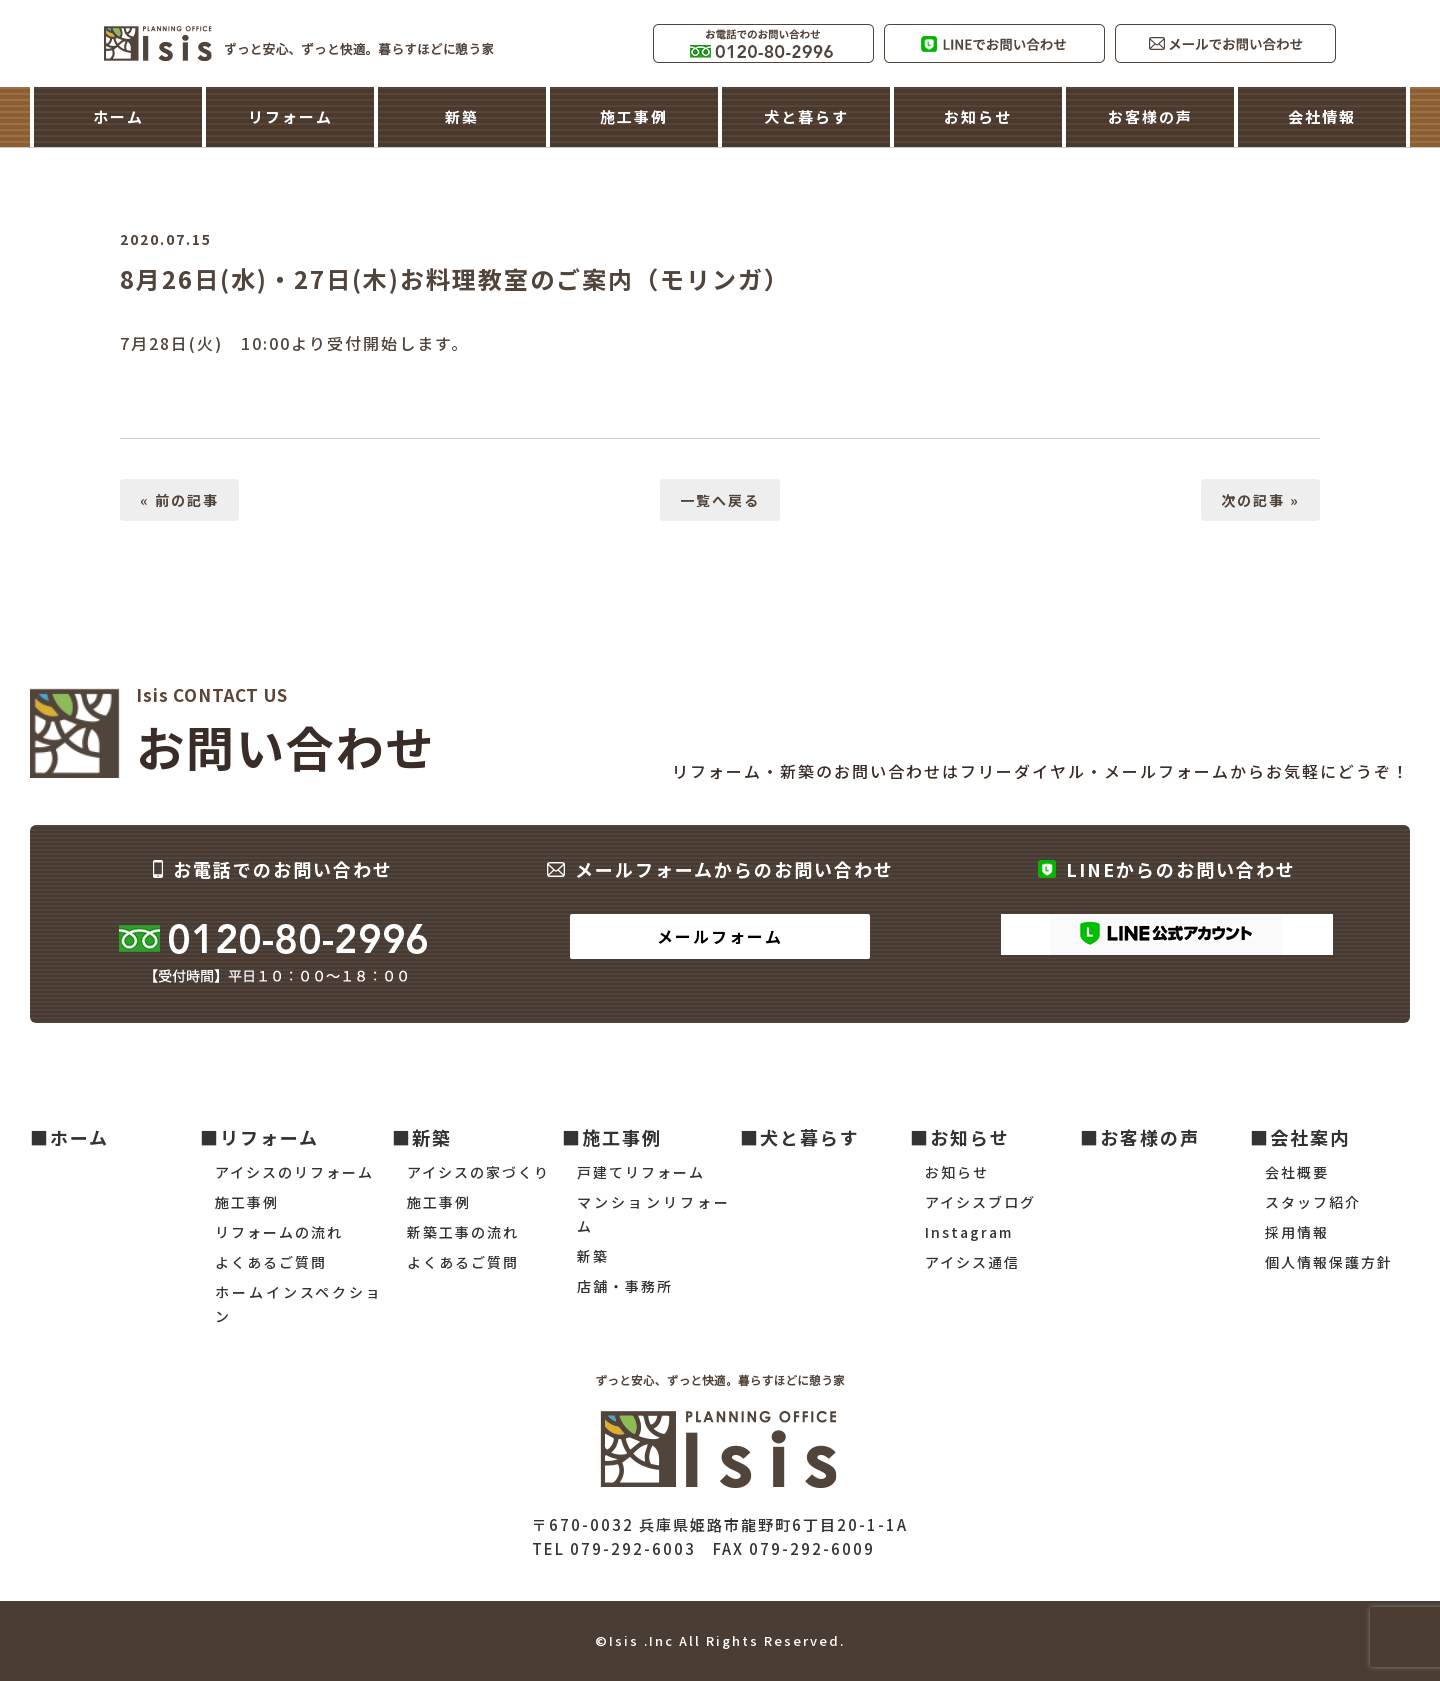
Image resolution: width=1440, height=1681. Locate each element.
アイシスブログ (980, 1202)
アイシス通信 (972, 1262)
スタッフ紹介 (1313, 1202)
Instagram (969, 1232)
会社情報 (1322, 116)
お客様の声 (1150, 116)
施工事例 (634, 116)
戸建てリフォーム (641, 1172)
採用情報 (1297, 1232)
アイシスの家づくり (478, 1172)
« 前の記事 (179, 500)
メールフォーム (720, 936)
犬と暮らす (806, 116)
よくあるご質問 (271, 1262)
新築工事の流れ (463, 1232)
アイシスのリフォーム (294, 1172)
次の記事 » (1260, 500)
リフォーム (290, 116)
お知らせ (978, 116)
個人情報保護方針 (1329, 1262)
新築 (462, 116)
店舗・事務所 (625, 1286)
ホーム (118, 116)
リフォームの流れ (279, 1232)
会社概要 (1297, 1172)
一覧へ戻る (720, 500)
